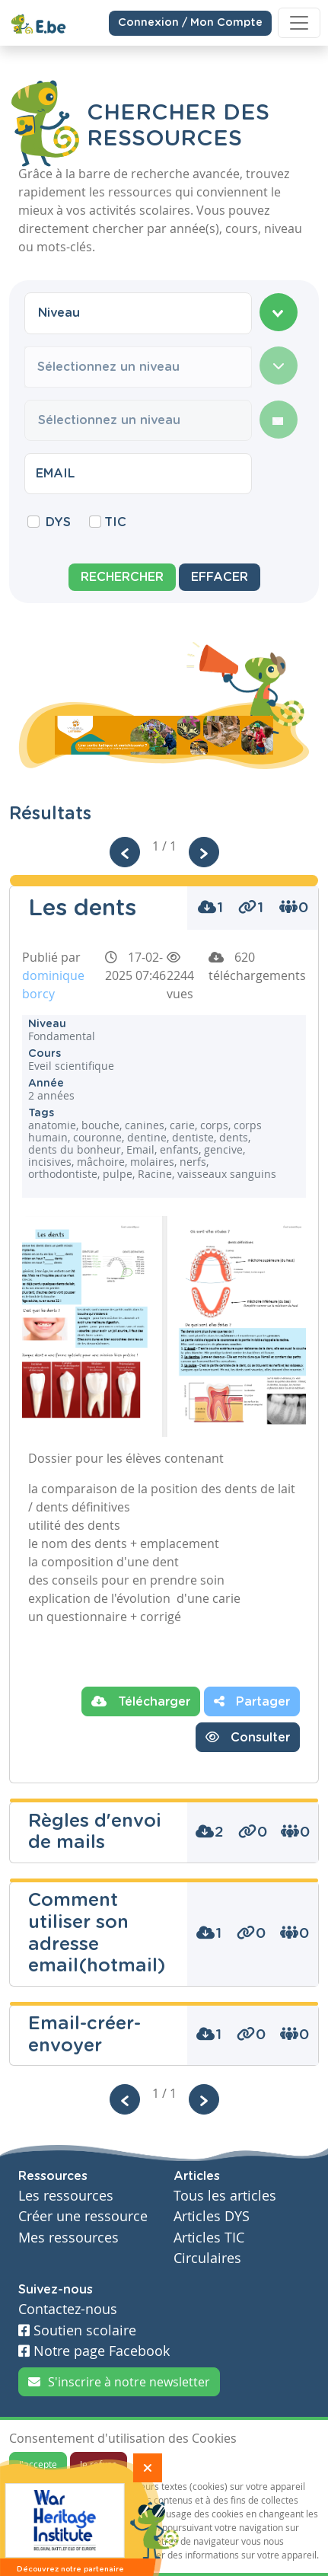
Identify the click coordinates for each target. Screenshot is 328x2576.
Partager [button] (252, 1701)
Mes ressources (68, 2237)
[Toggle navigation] (299, 23)
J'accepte (38, 2464)
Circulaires (207, 2258)
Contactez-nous (67, 2309)
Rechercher (122, 577)
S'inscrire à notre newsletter (119, 2382)
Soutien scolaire (77, 2330)
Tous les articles (225, 2195)
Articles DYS (212, 2216)
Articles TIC (209, 2237)
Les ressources (65, 2195)
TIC (115, 522)
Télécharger (140, 1701)
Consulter (247, 1737)
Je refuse (98, 2464)
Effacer (219, 577)
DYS (58, 522)
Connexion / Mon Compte (190, 22)
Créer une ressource (83, 2216)
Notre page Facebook (94, 2351)
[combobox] (138, 313)
